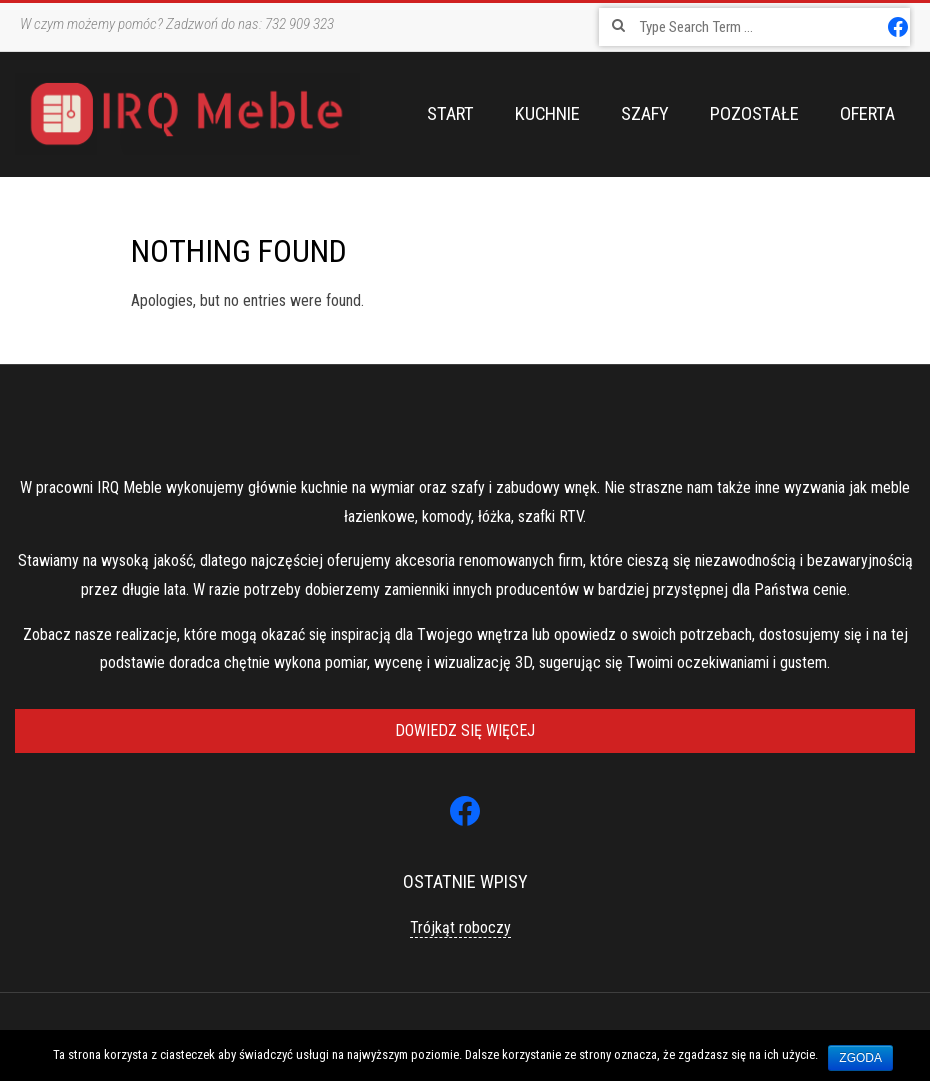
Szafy (645, 114)
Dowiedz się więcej (465, 730)
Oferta (867, 114)
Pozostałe (754, 114)
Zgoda (860, 1058)
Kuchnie (547, 114)
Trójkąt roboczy (460, 927)
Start (450, 114)
